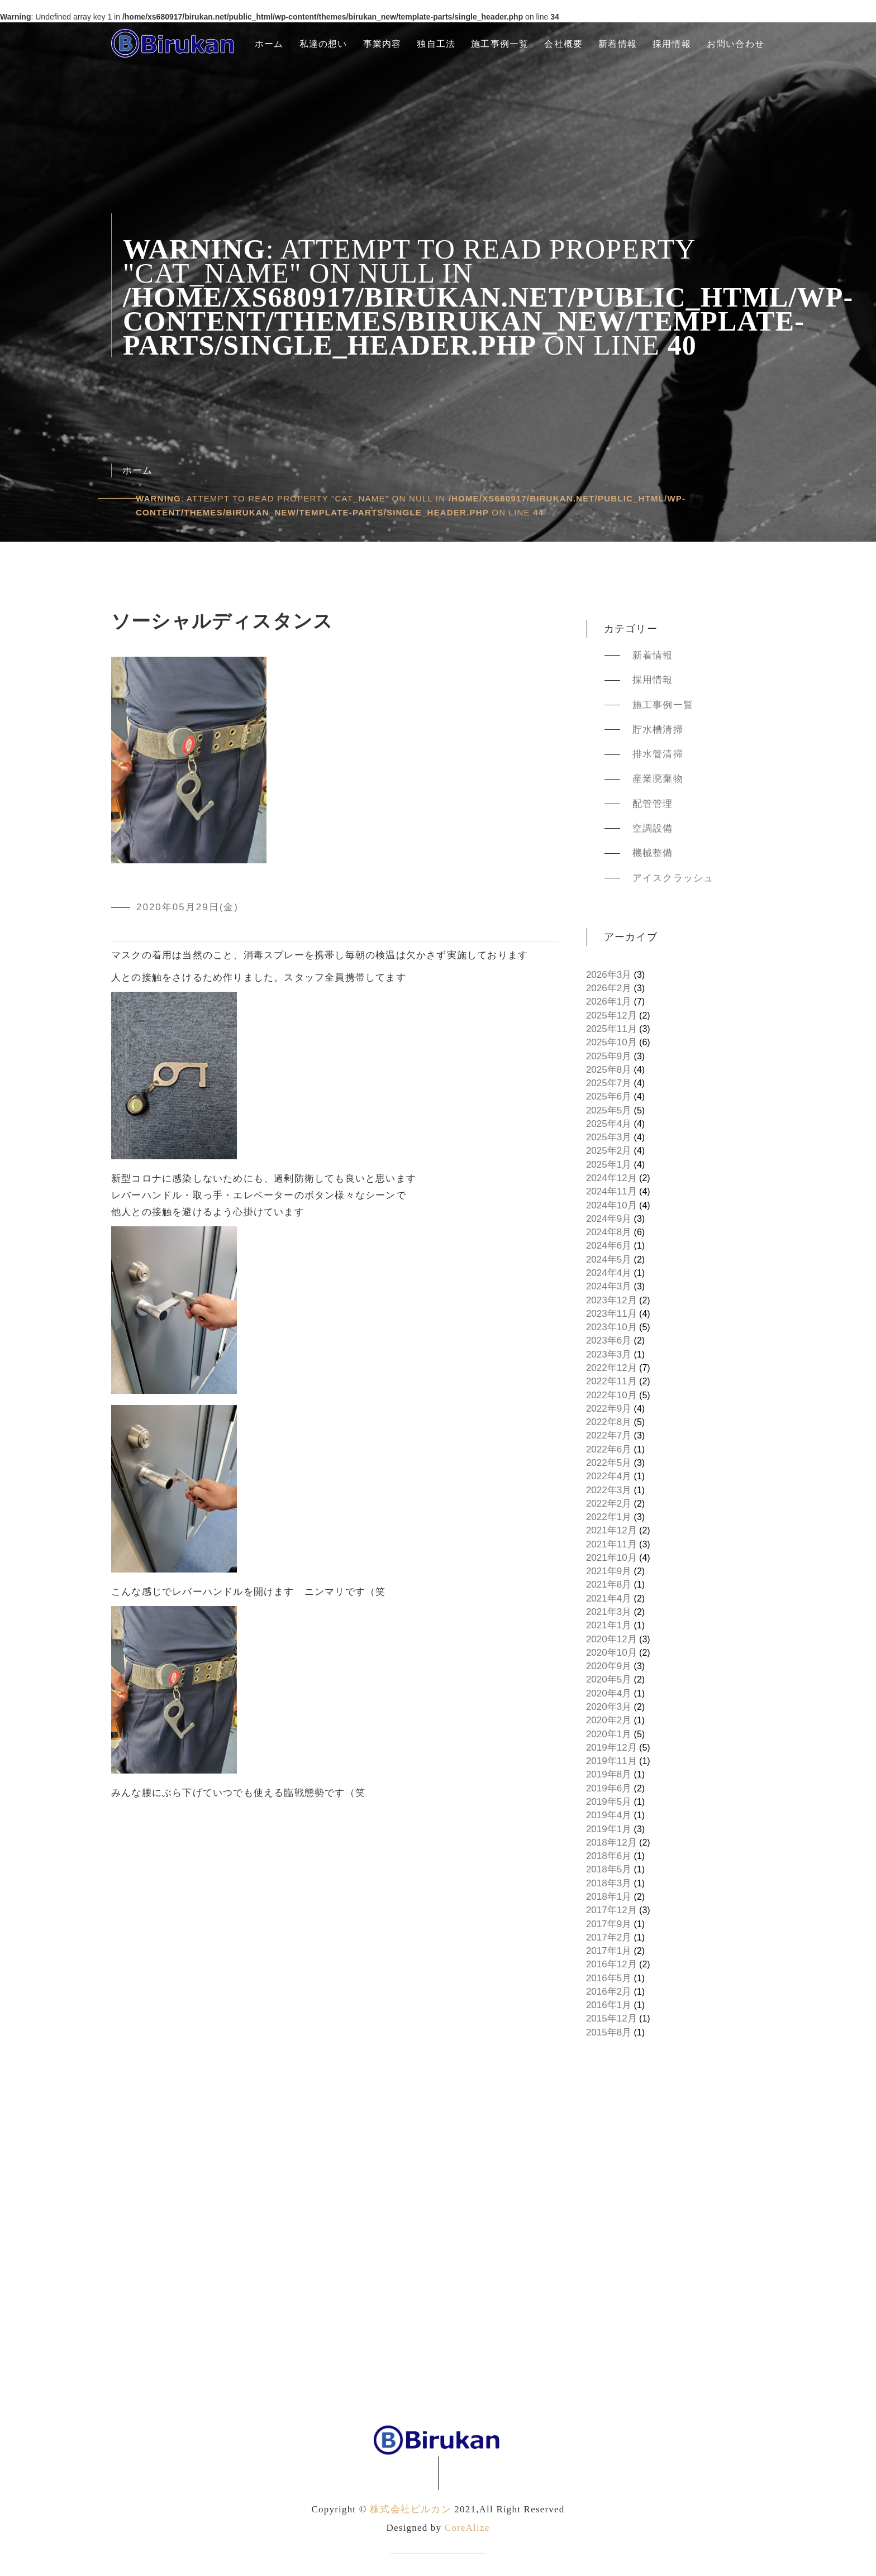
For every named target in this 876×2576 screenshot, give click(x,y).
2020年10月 (611, 1652)
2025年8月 (608, 1069)
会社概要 (563, 44)
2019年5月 (608, 1801)
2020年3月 (608, 1707)
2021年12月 (611, 1530)
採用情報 (672, 44)
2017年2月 (608, 1937)
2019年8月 (608, 1774)
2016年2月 (608, 1991)
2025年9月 (608, 1056)
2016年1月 (608, 2005)
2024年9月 (608, 1218)
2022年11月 (611, 1381)
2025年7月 (608, 1083)
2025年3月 (608, 1137)
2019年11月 (611, 1761)
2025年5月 (608, 1110)
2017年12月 (611, 1910)
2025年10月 (611, 1042)
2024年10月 (611, 1205)
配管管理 (652, 804)
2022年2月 (608, 1503)
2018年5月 (608, 1869)
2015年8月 (608, 2032)
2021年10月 (611, 1557)
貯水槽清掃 (657, 729)
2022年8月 (608, 1422)
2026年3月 (608, 974)
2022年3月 (608, 1490)
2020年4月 (608, 1693)
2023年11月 (611, 1313)
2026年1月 (608, 1001)
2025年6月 (608, 1096)
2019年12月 (611, 1747)
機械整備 (652, 853)
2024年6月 (608, 1245)
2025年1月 (608, 1164)
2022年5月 (608, 1462)
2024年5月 (608, 1259)
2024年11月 (611, 1191)
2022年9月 (608, 1408)
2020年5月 (608, 1679)
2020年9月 (608, 1666)
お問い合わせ (735, 44)
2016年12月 (611, 1964)
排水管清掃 (657, 754)
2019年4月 (608, 1815)
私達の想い (323, 44)
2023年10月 (611, 1327)
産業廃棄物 (657, 778)
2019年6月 (608, 1788)
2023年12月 (611, 1300)
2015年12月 (611, 2018)
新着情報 (617, 44)
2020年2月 (608, 1720)
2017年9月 (608, 1924)
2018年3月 (608, 1883)
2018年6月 (608, 1856)
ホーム (269, 44)
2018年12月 (611, 1842)
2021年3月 (608, 1612)
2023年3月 (608, 1354)
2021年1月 (608, 1625)
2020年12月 (611, 1639)
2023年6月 (608, 1340)
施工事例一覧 (500, 44)
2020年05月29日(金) (187, 907)
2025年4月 (608, 1124)
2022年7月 (608, 1435)
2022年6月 (608, 1449)
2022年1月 (608, 1517)
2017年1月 (608, 1951)
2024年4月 (608, 1273)
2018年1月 (608, 1896)
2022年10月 (611, 1395)
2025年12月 (611, 1015)
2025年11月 (611, 1029)
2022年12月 (611, 1368)
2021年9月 (608, 1571)
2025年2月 (608, 1150)
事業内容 (382, 44)
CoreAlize (467, 2527)
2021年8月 (608, 1584)
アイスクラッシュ (673, 878)
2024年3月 (608, 1286)
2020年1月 (608, 1734)
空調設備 (652, 828)
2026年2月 (608, 988)
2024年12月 (611, 1178)
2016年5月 (608, 1978)
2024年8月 (608, 1232)
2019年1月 (608, 1829)
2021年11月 (611, 1544)
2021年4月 (608, 1598)
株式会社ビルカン (410, 2509)
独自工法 (436, 44)
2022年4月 (608, 1476)
